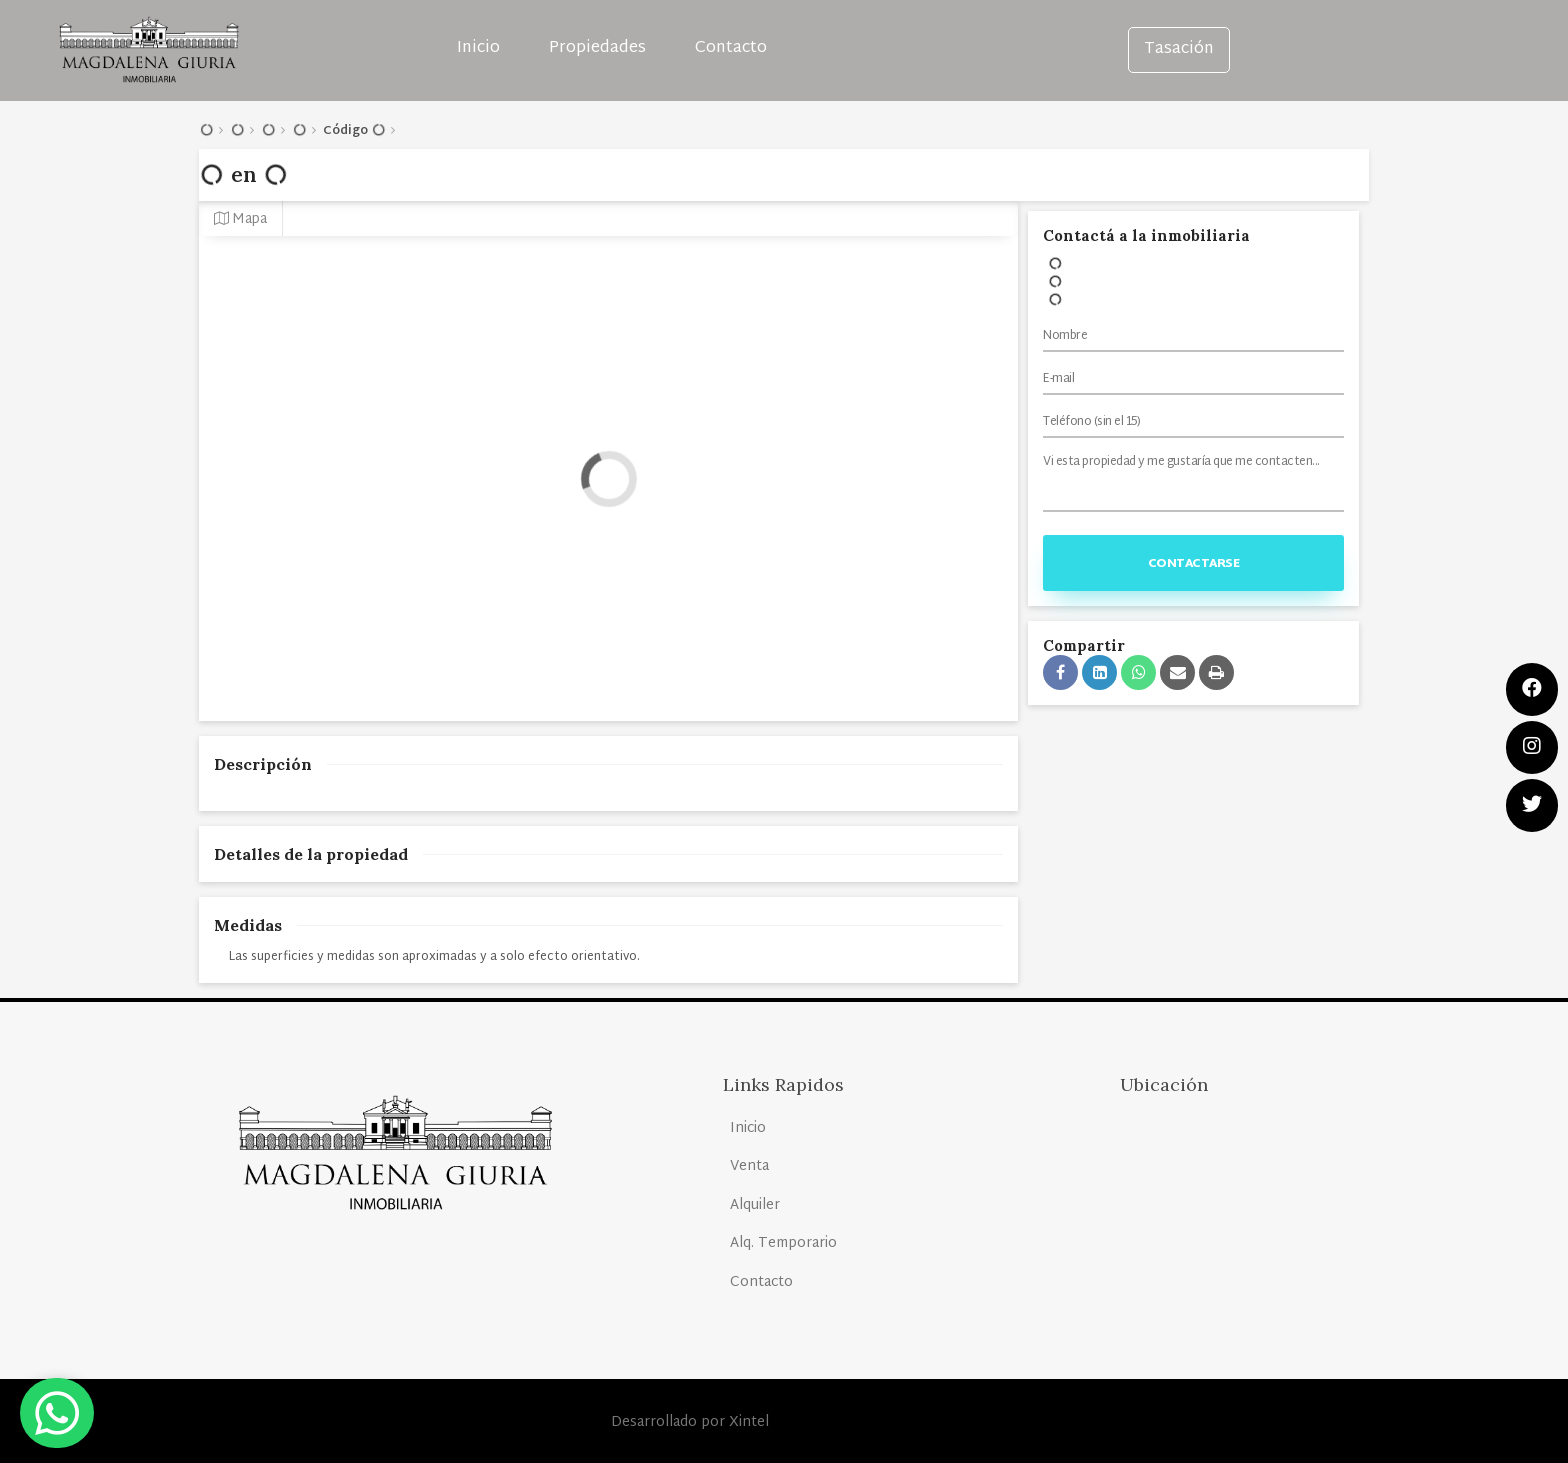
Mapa (240, 219)
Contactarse (1194, 564)
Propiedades (597, 48)
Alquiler (755, 1205)
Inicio (478, 48)
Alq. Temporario (783, 1243)
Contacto (731, 48)
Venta (749, 1166)
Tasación (1179, 49)
